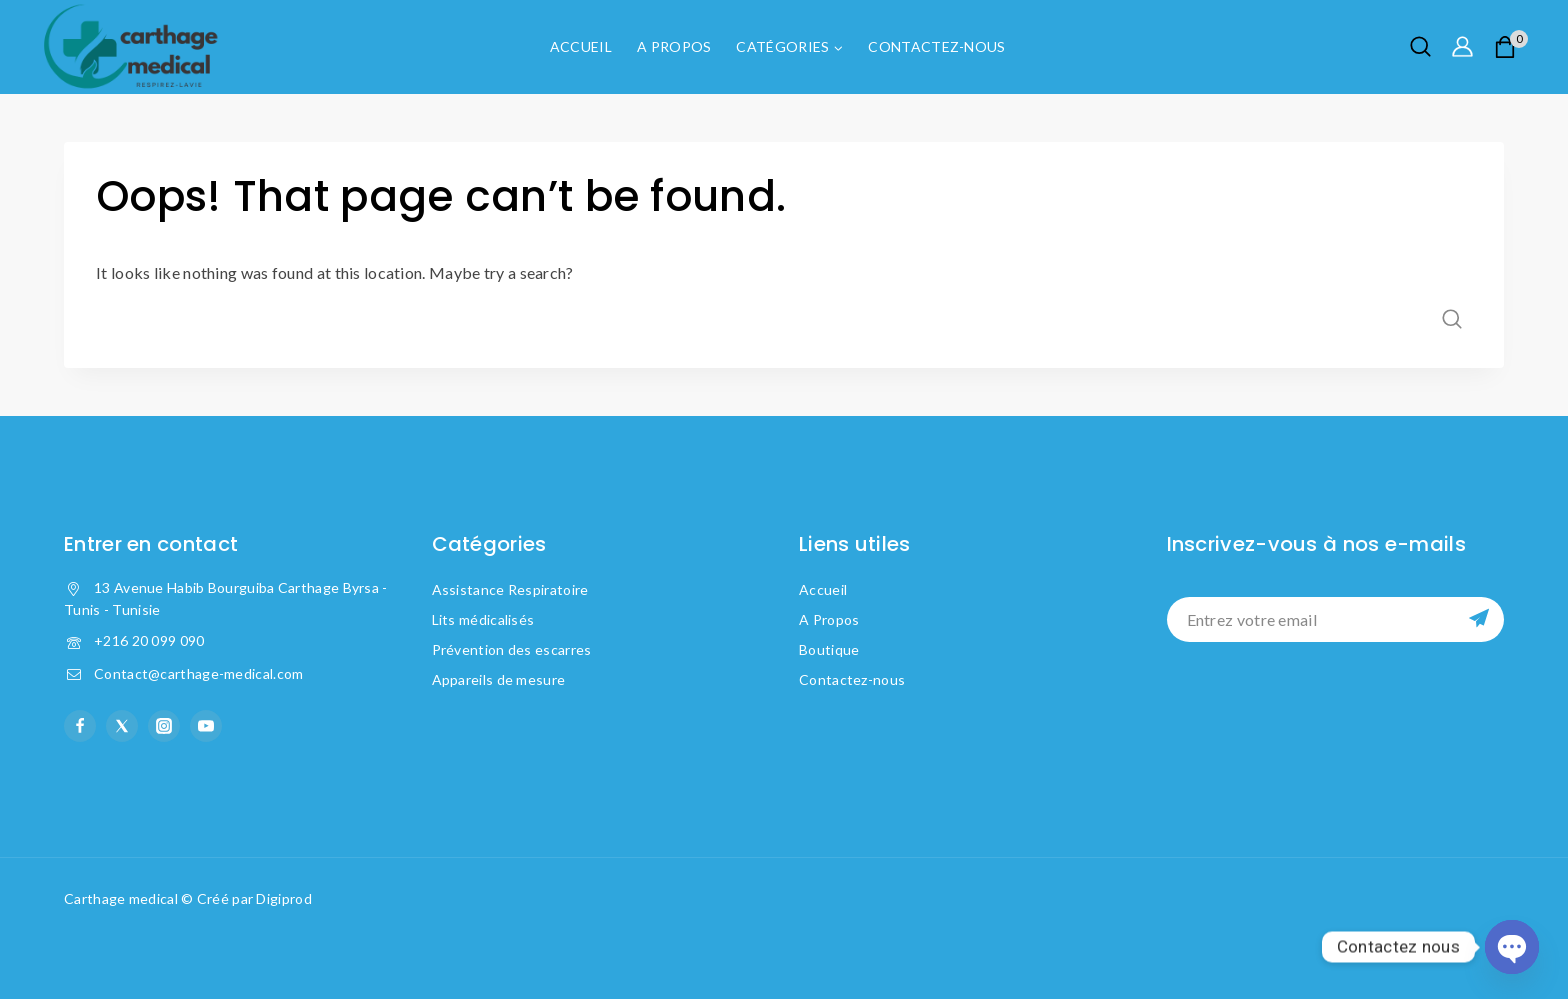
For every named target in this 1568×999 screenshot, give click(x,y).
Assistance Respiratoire (510, 589)
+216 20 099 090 (149, 640)
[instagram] (164, 726)
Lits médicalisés (483, 619)
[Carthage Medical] (130, 47)
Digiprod (283, 898)
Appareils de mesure (499, 679)
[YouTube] (206, 726)
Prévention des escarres (512, 649)
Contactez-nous (936, 46)
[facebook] (80, 726)
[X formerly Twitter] (122, 726)
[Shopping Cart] (1511, 47)
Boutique (829, 649)
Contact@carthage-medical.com (198, 673)
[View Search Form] (1420, 46)
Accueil (581, 46)
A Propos (674, 46)
